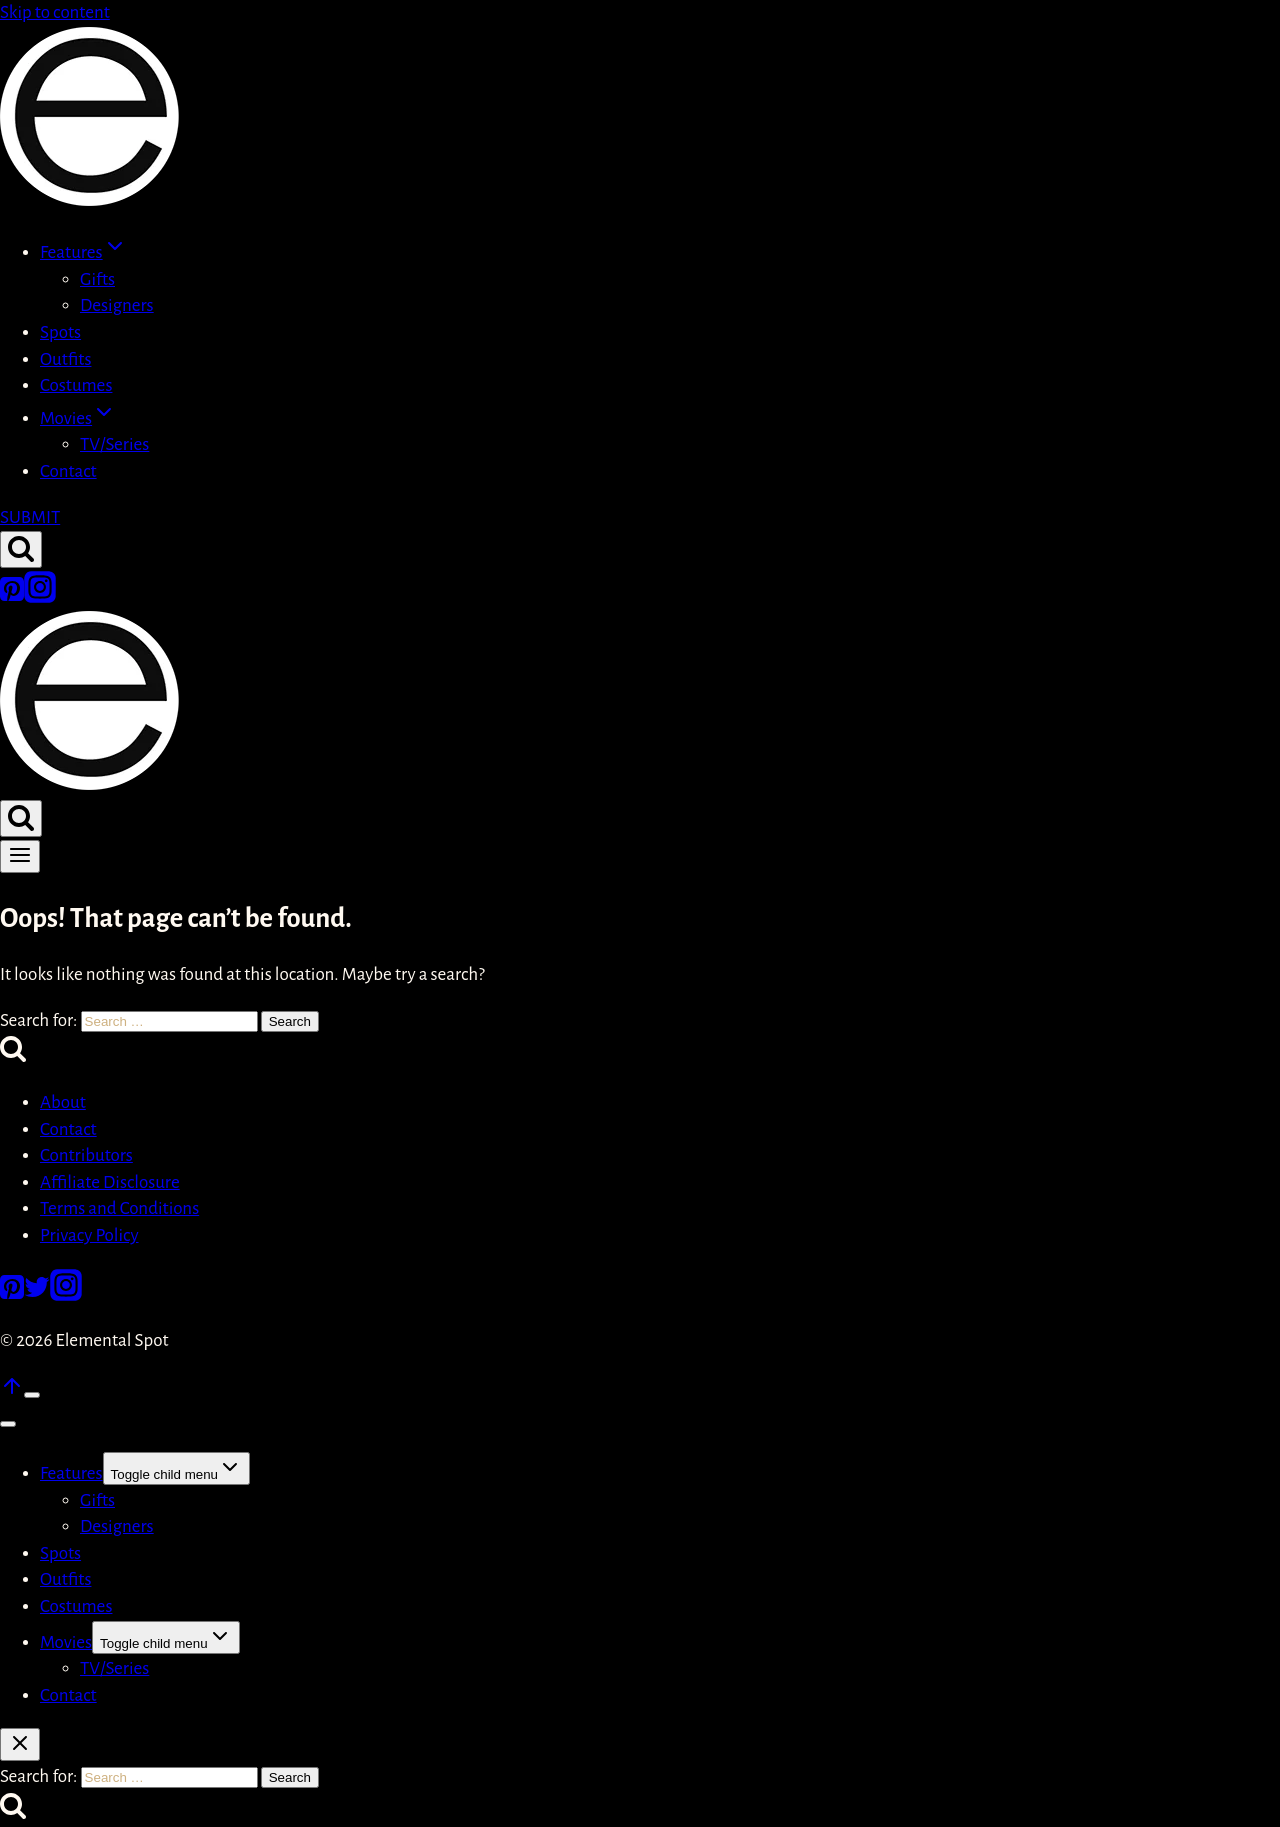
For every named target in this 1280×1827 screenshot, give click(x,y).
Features (71, 1473)
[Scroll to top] (12, 1392)
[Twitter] (37, 1295)
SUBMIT (30, 517)
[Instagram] (40, 597)
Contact (68, 471)
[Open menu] (20, 856)
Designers (117, 305)
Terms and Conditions (119, 1208)
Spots (60, 332)
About (63, 1102)
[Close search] (20, 1744)
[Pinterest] (12, 597)
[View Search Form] (21, 549)
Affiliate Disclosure (110, 1182)
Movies (66, 1642)
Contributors (86, 1155)
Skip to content (55, 12)
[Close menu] (8, 1424)
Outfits (65, 359)
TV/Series (114, 444)
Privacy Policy (89, 1235)
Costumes (76, 385)
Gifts (97, 279)
